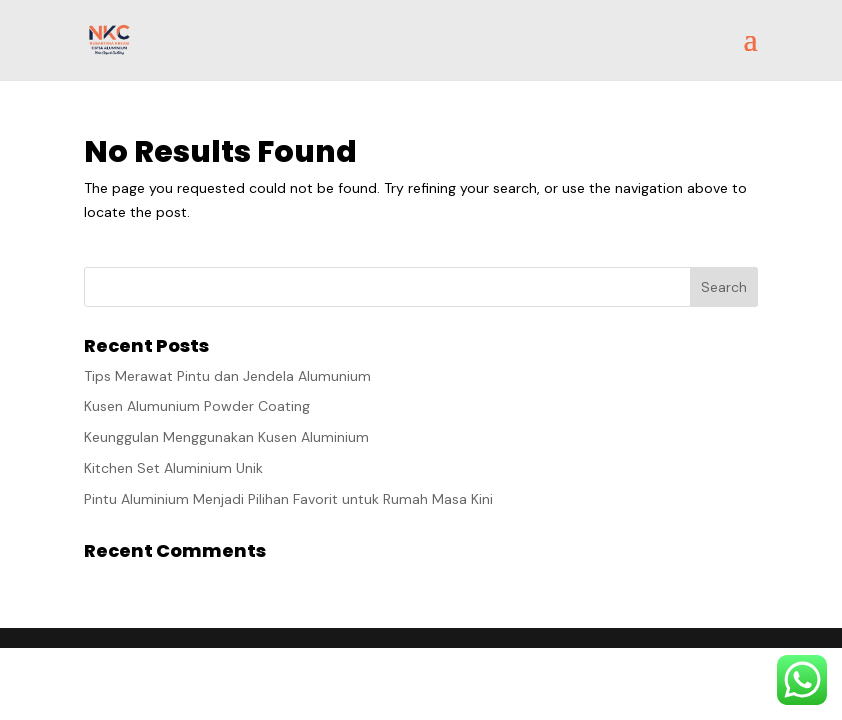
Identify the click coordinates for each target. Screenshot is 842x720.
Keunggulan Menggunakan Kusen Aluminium (226, 437)
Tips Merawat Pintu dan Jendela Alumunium (227, 376)
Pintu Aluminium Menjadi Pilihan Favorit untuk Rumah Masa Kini (288, 499)
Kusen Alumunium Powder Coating (197, 406)
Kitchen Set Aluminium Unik (173, 468)
